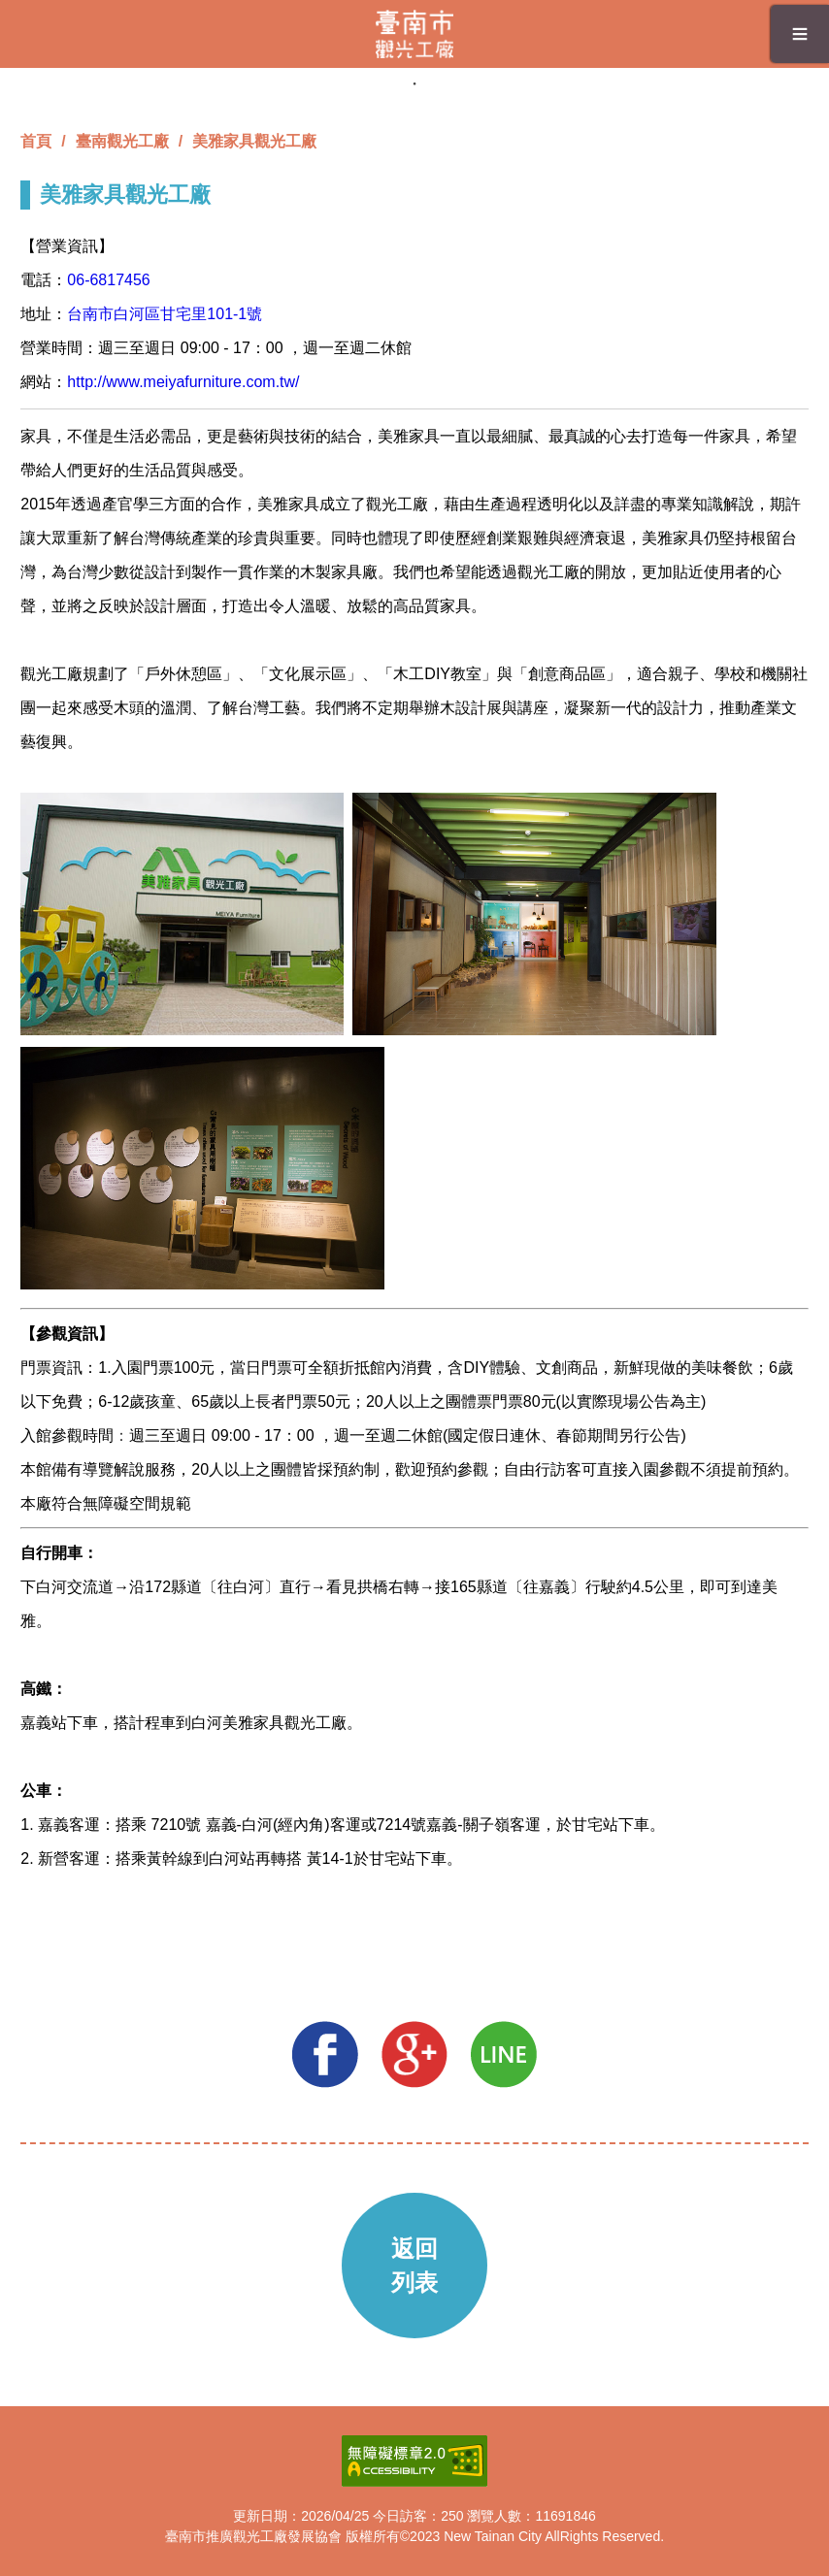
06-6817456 (108, 280)
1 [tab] (414, 83)
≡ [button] (800, 33)
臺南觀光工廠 (122, 141)
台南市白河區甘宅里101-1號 (164, 314)
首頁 (35, 141)
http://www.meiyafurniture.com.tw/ (183, 382)
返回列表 (414, 2265)
